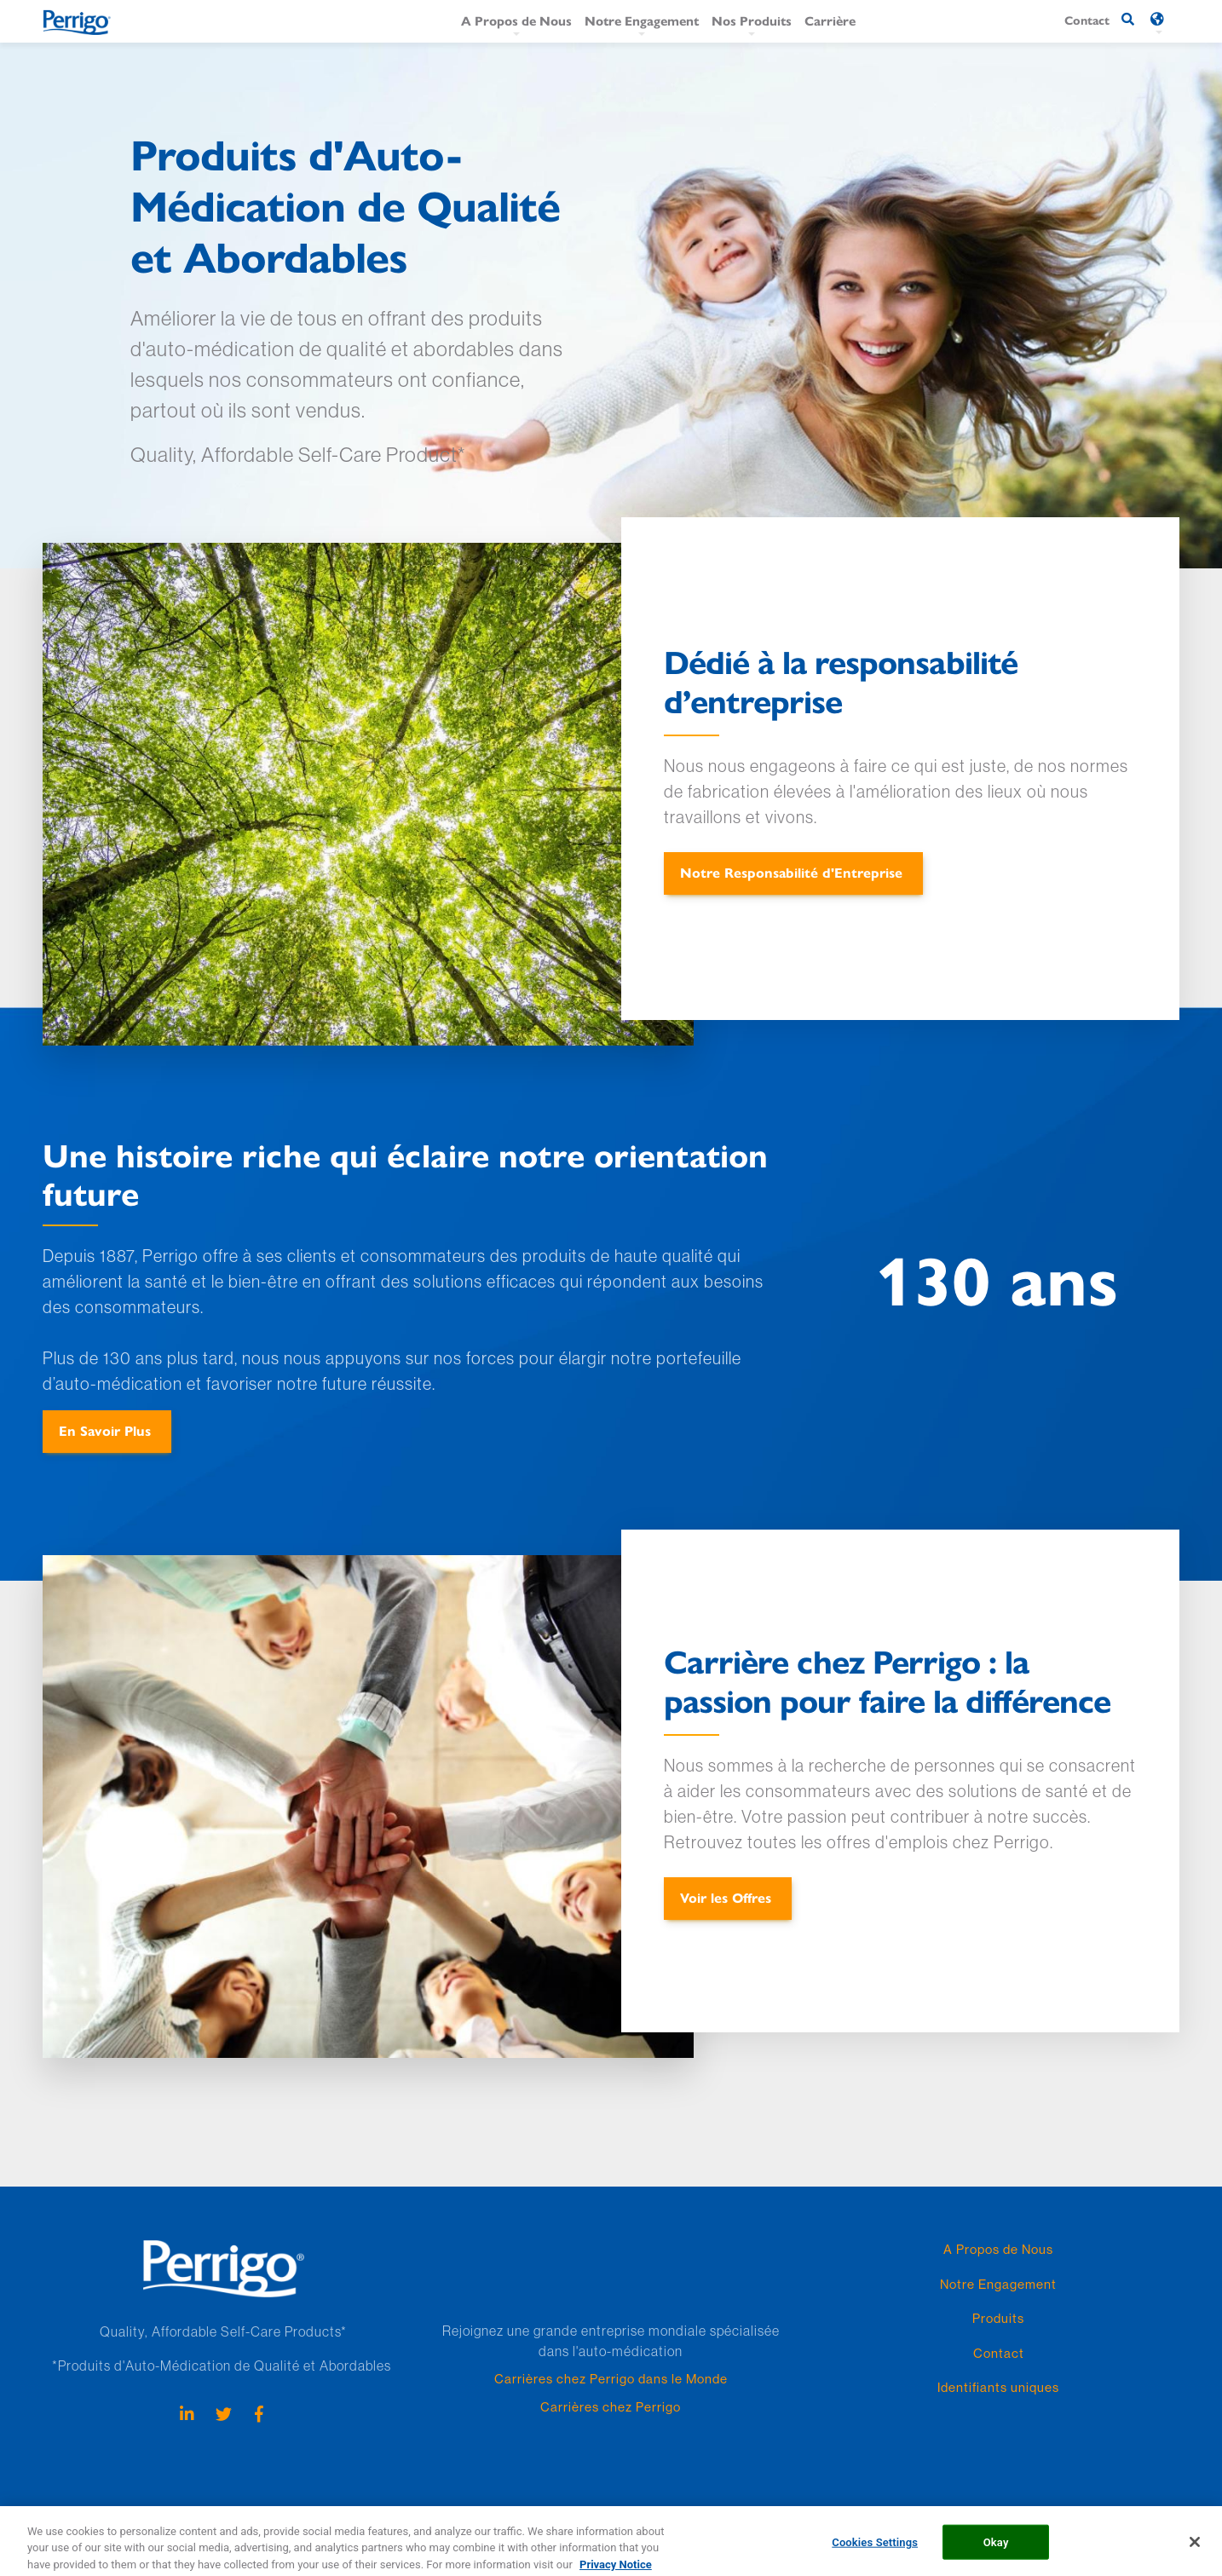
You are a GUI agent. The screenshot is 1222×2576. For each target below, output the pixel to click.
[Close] (1194, 2548)
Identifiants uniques (998, 2387)
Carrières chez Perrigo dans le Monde (611, 2379)
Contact (998, 2353)
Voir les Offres (725, 1897)
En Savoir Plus (105, 1430)
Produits (998, 2318)
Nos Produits (752, 20)
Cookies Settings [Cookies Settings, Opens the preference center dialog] (875, 2547)
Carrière (830, 20)
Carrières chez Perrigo (610, 2407)
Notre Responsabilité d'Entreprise (791, 872)
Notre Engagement (642, 20)
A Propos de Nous (516, 20)
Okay (996, 2547)
